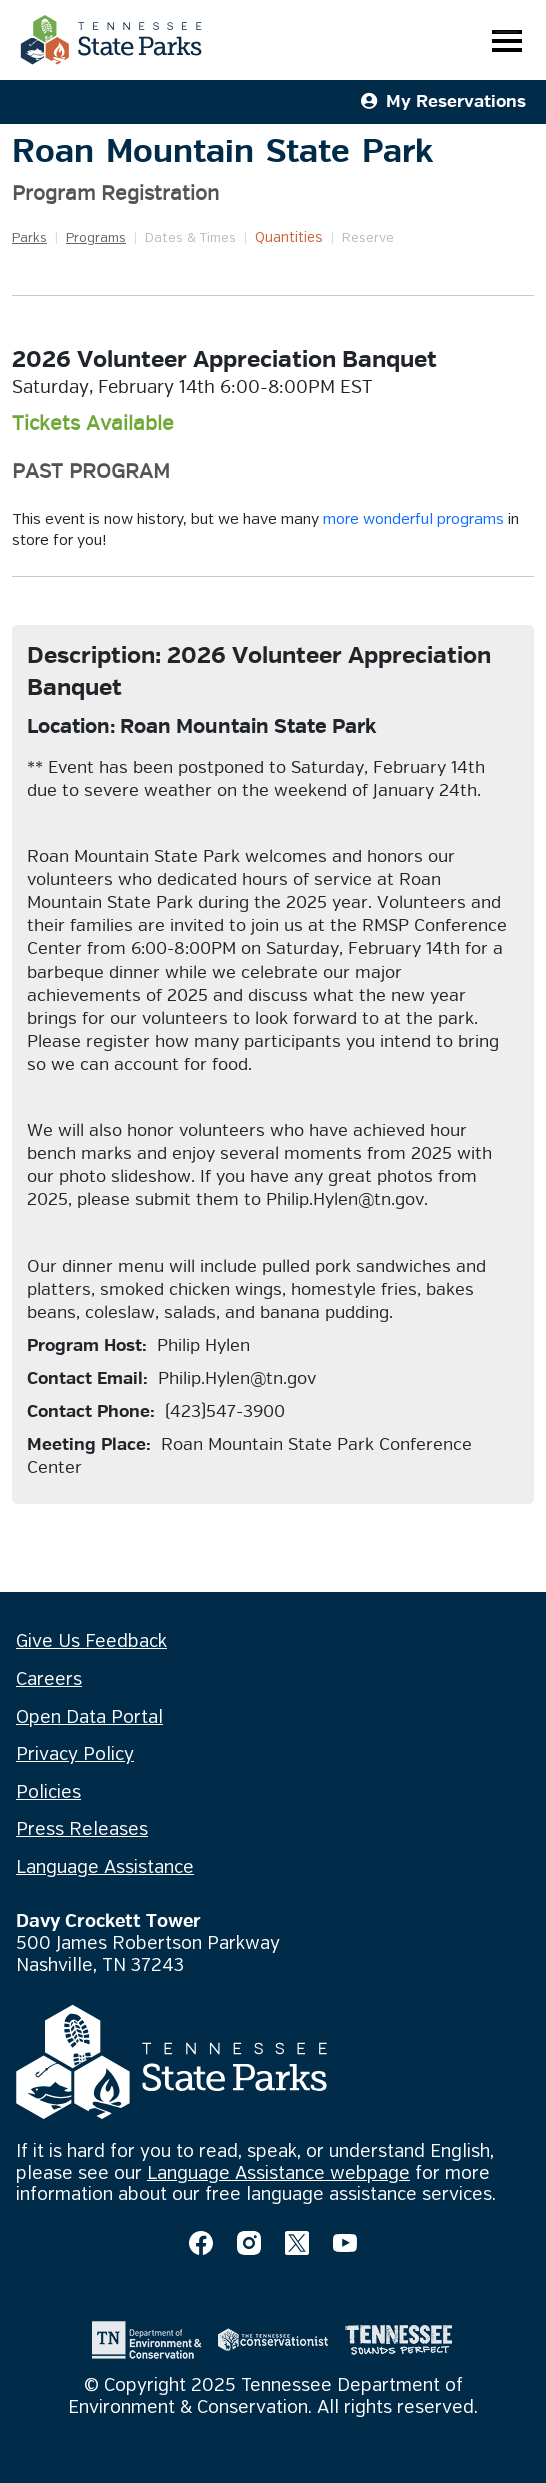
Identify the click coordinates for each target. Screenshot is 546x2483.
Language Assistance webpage (278, 2174)
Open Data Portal (89, 1718)
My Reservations (443, 101)
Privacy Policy (75, 1755)
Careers (49, 1680)
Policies (48, 1793)
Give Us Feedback (91, 1642)
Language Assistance (105, 1868)
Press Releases (82, 1830)
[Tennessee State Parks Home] (111, 40)
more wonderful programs (413, 520)
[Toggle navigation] (507, 40)
